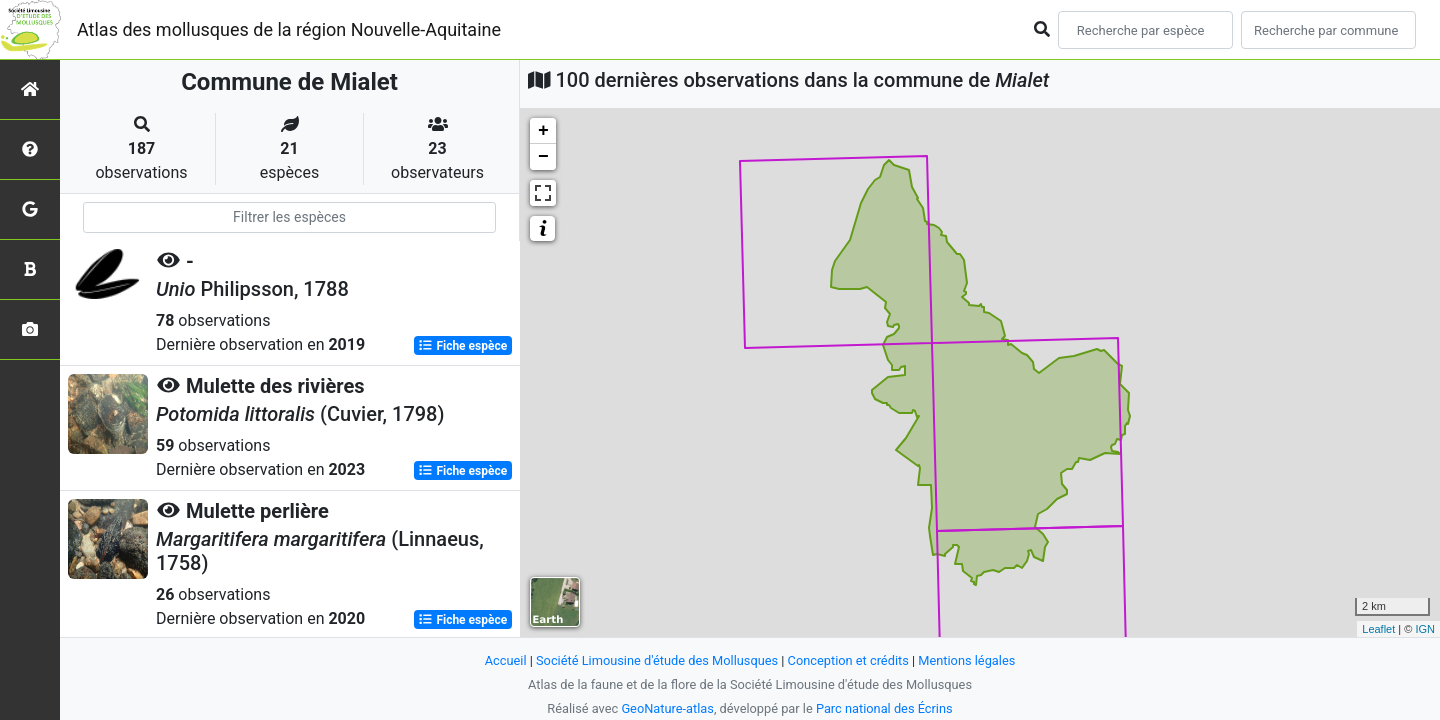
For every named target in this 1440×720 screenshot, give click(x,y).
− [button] (543, 157)
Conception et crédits (848, 660)
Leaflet (1378, 629)
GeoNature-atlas (667, 708)
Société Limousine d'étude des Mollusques (657, 660)
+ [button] (543, 131)
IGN (1425, 629)
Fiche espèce (462, 346)
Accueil (506, 660)
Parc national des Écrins (884, 708)
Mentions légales (966, 660)
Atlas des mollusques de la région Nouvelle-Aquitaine (289, 29)
